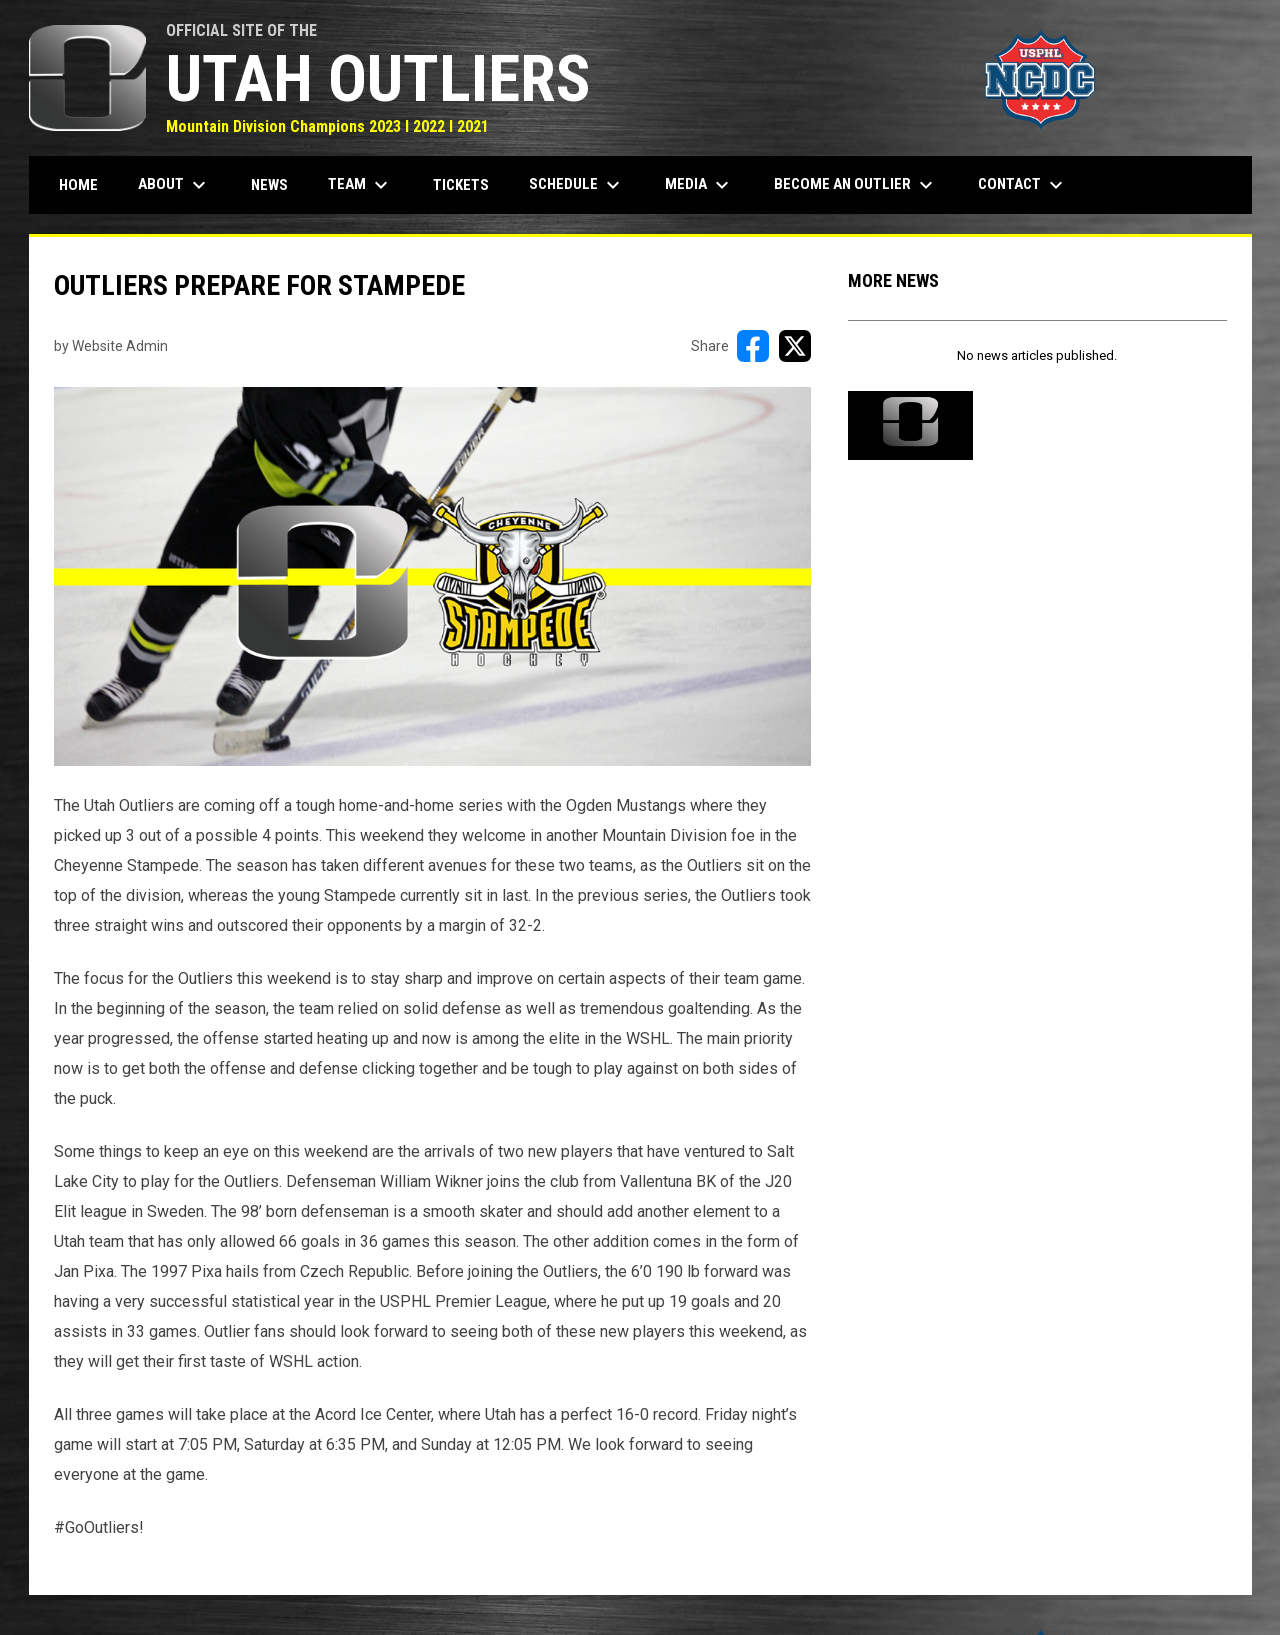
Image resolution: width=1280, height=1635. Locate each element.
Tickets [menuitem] (461, 185)
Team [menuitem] (360, 185)
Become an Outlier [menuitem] (856, 185)
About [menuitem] (174, 185)
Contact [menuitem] (1023, 185)
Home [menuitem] (78, 185)
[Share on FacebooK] (753, 346)
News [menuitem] (269, 185)
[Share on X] (795, 346)
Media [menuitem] (699, 185)
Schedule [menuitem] (577, 185)
